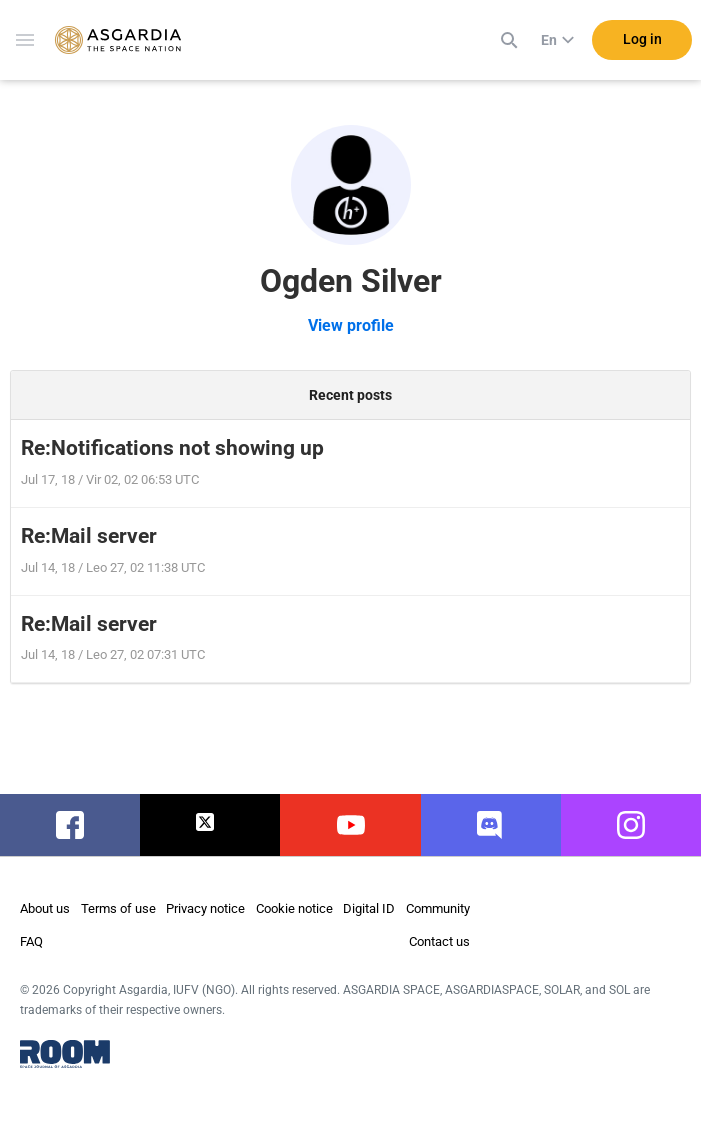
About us (45, 908)
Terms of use (118, 908)
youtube (351, 825)
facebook (70, 825)
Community (438, 908)
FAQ (31, 941)
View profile (351, 325)
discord (490, 825)
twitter (210, 825)
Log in (642, 39)
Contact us (439, 941)
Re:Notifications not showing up (172, 448)
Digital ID (369, 908)
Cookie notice (294, 908)
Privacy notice (205, 908)
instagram (630, 825)
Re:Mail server (89, 536)
